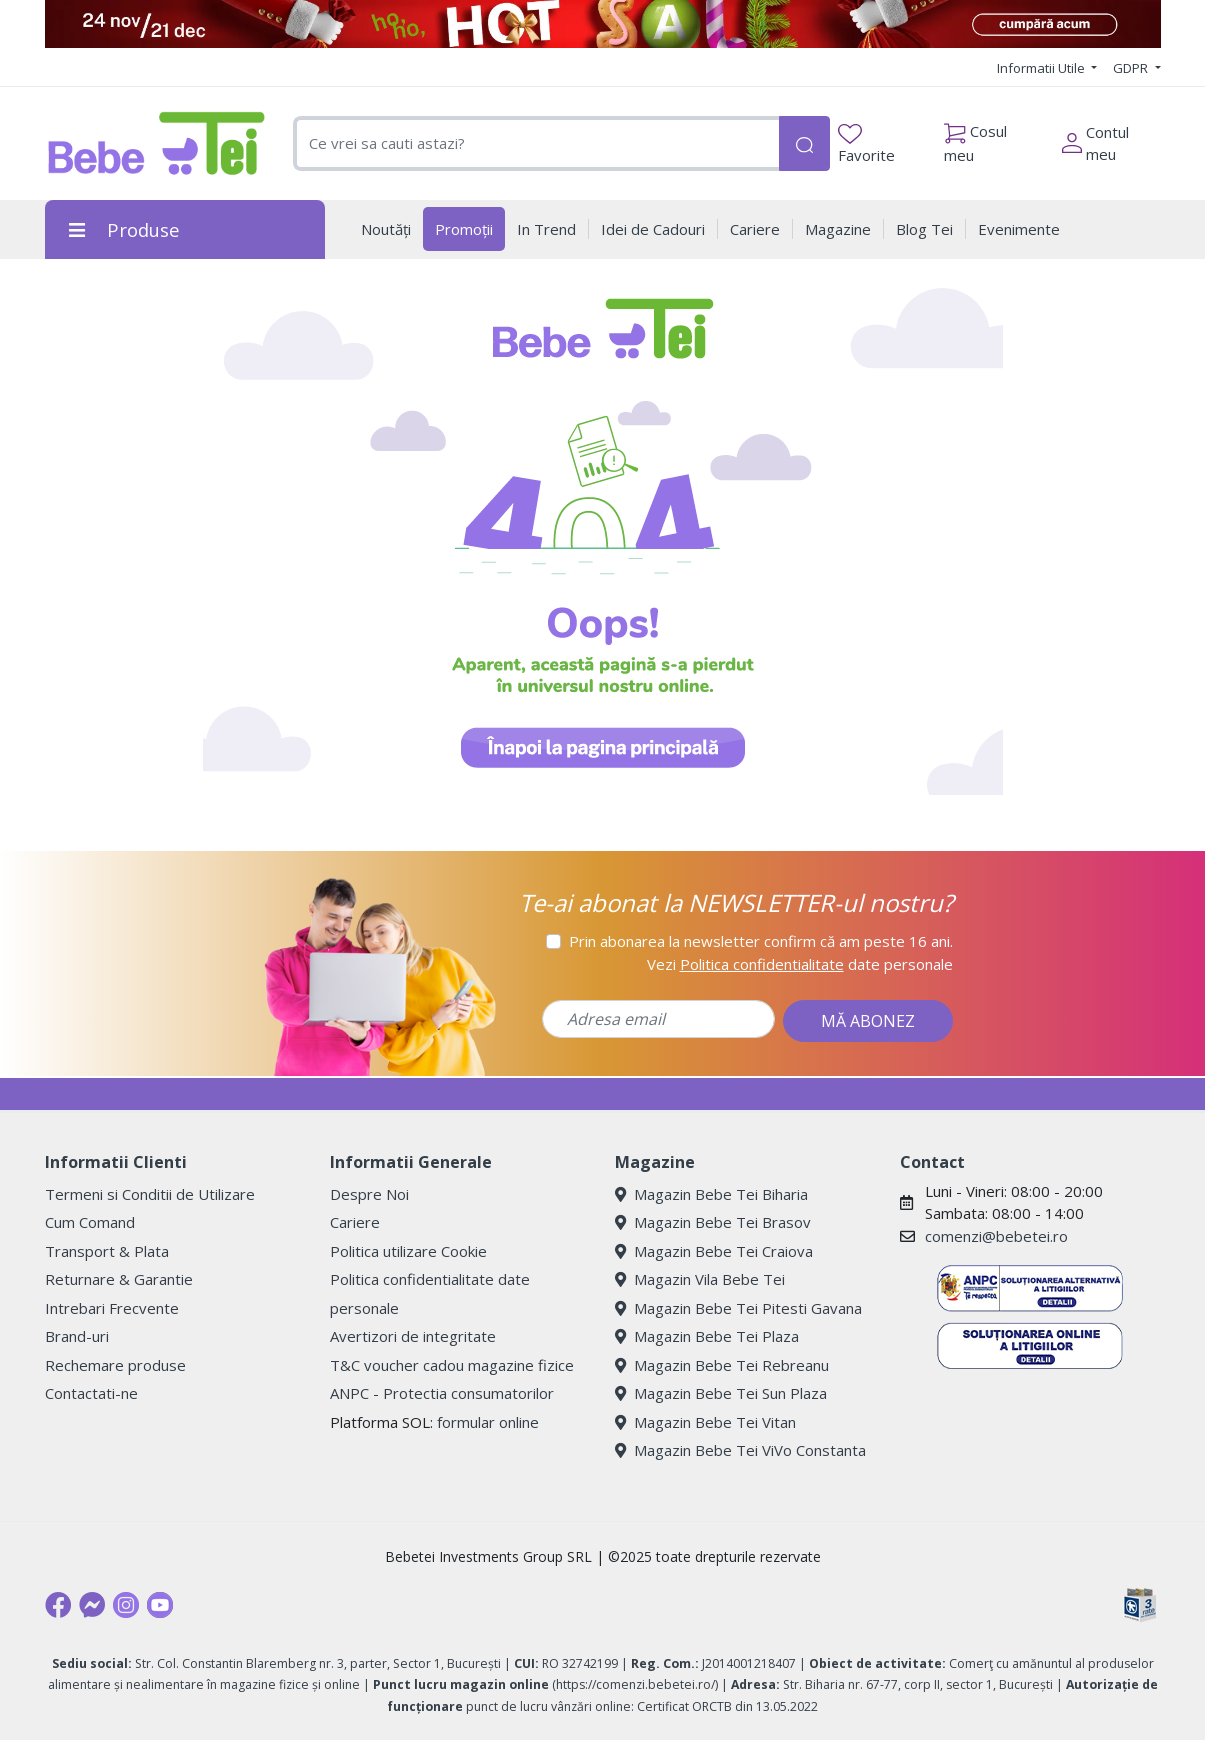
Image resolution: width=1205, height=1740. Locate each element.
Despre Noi (369, 1194)
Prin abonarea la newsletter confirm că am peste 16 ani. (761, 941)
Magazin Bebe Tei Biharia (711, 1194)
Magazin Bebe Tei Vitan (705, 1422)
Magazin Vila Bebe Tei (700, 1279)
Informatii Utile (1042, 68)
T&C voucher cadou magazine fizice (452, 1365)
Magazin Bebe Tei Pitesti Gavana (738, 1308)
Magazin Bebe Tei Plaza (707, 1336)
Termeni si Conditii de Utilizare (150, 1194)
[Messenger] (92, 1605)
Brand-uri (77, 1336)
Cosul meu (975, 138)
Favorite (866, 144)
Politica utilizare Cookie (408, 1251)
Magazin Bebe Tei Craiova (714, 1251)
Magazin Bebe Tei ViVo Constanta (740, 1450)
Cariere (355, 1222)
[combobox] (536, 143)
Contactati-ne (91, 1393)
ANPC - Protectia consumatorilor (442, 1393)
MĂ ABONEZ (868, 1021)
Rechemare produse (115, 1365)
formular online (488, 1422)
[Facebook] (58, 1605)
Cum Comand (90, 1222)
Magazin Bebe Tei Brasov (713, 1222)
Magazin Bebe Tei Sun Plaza (721, 1393)
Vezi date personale (800, 964)
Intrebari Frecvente (112, 1308)
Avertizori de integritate (413, 1336)
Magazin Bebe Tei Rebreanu (722, 1365)
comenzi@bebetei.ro (996, 1236)
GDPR (1132, 68)
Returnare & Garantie (119, 1279)
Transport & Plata (107, 1251)
